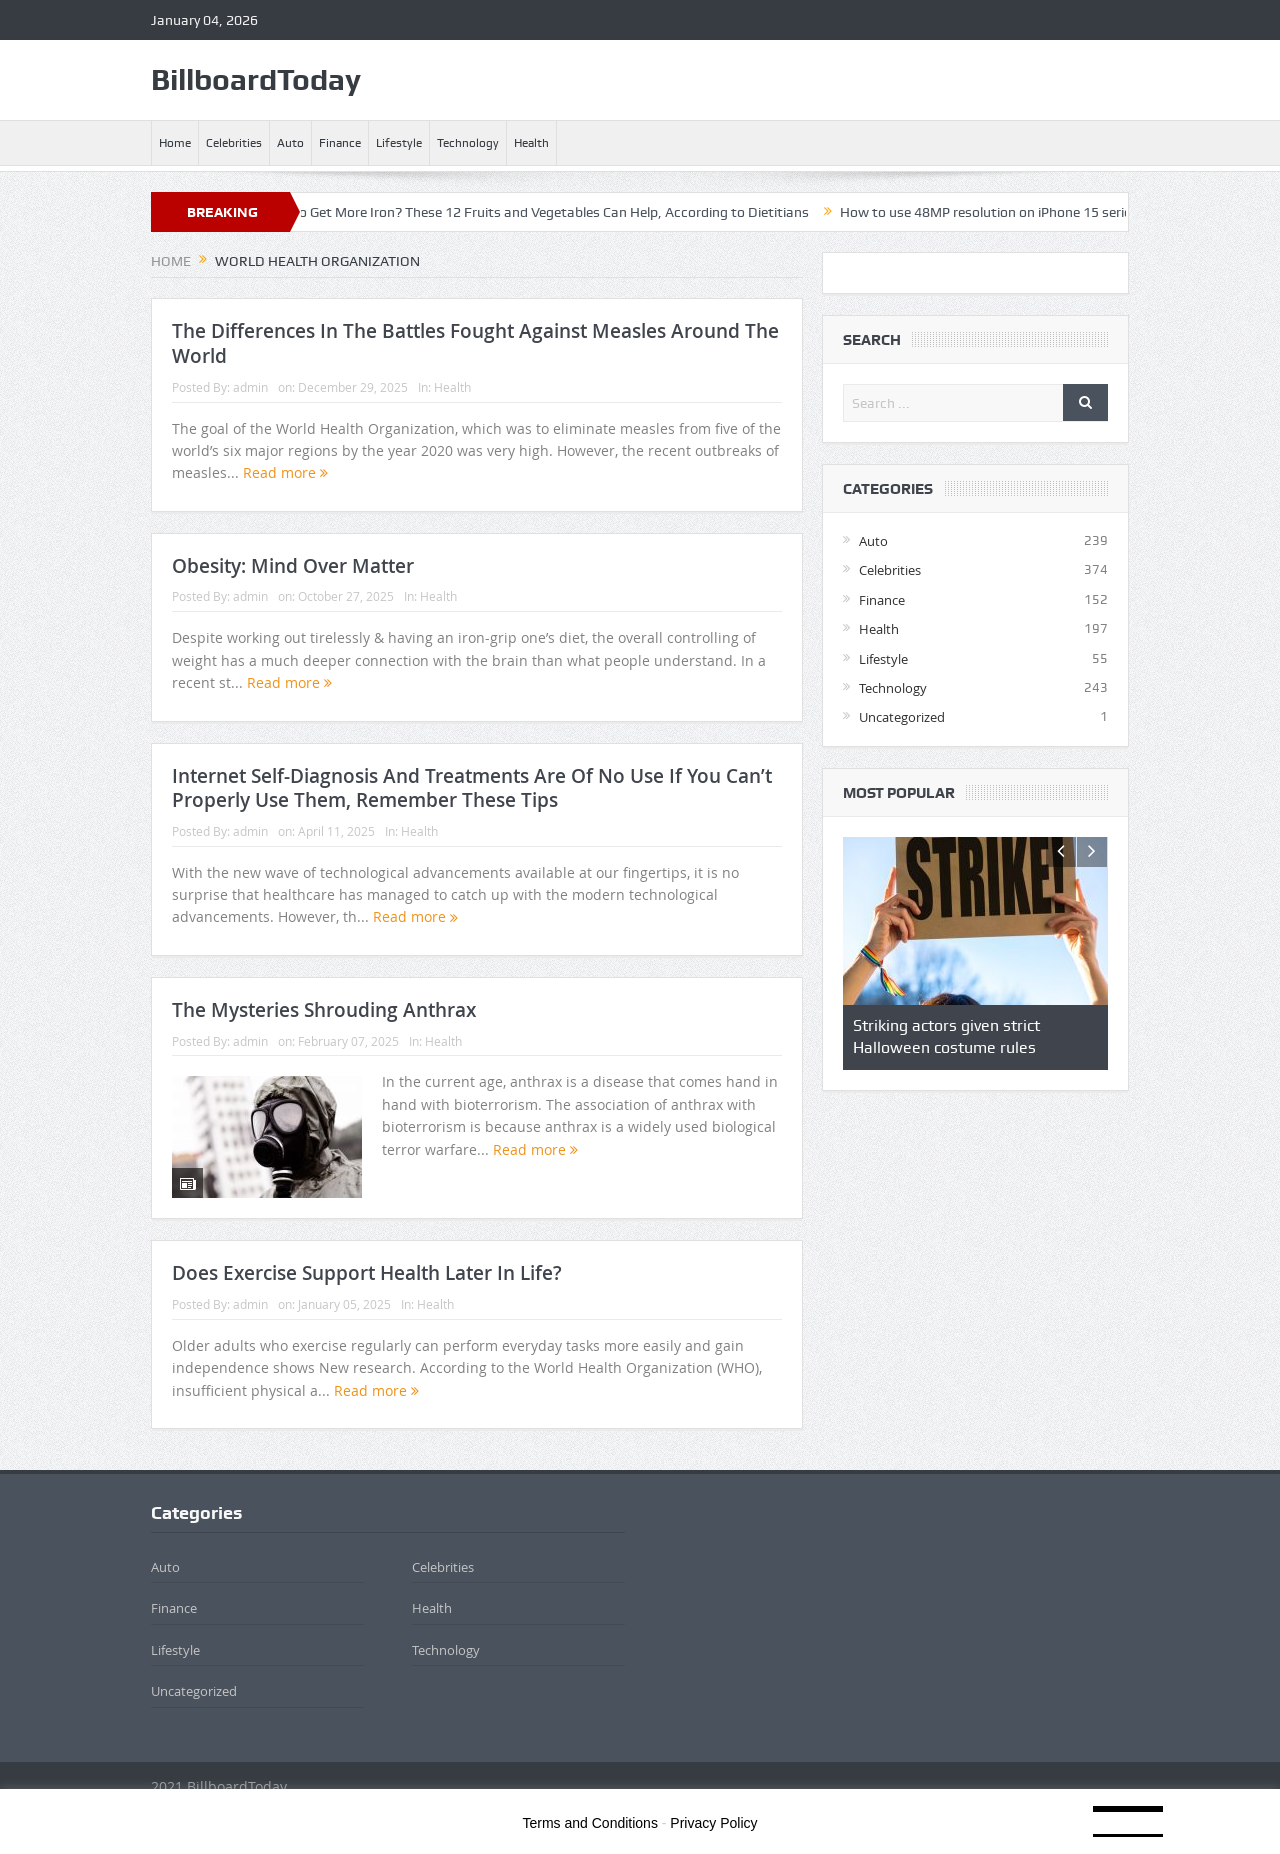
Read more (285, 472)
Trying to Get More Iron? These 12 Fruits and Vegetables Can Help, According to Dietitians (544, 212)
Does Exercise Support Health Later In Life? (367, 1273)
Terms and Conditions (590, 1823)
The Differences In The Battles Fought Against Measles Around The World (475, 343)
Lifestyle (399, 143)
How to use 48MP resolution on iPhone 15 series (1002, 212)
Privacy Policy (713, 1823)
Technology (468, 143)
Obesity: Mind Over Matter (293, 566)
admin (250, 387)
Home (175, 143)
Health (531, 143)
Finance (340, 143)
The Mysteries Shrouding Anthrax (324, 1010)
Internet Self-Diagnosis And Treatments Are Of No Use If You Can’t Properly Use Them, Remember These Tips (472, 788)
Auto (290, 143)
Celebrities (234, 143)
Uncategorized (902, 717)
